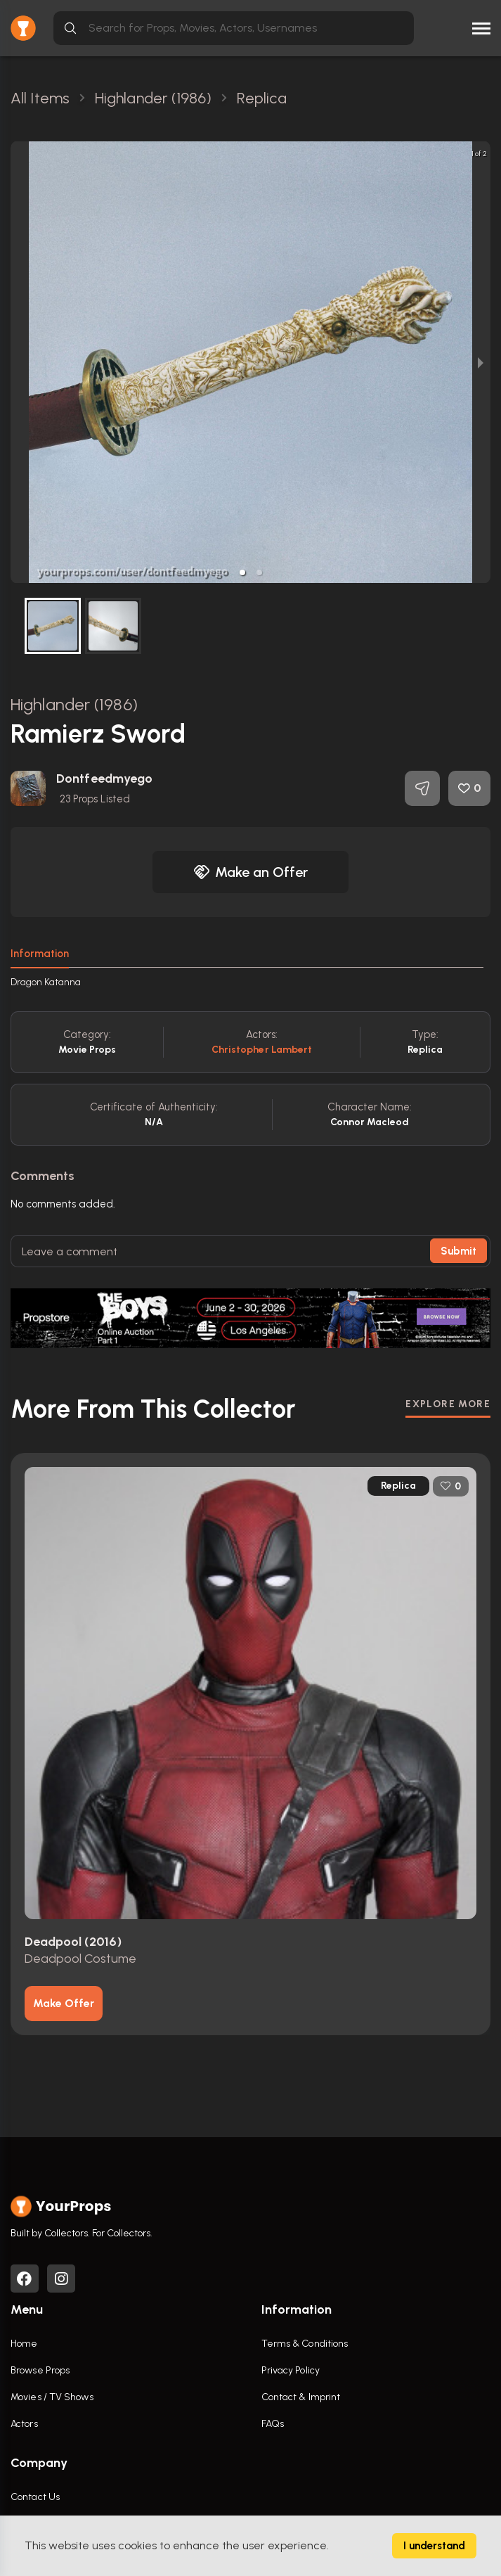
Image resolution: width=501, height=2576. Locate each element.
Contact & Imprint (301, 2397)
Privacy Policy (290, 2370)
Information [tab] (40, 953)
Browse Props (40, 2370)
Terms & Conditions (305, 2344)
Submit (458, 1251)
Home (24, 2344)
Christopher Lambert (262, 1050)
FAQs (272, 2424)
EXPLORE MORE (447, 1404)
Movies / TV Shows (52, 2397)
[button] (242, 572)
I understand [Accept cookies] (434, 2545)
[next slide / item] (480, 362)
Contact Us (35, 2497)
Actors (24, 2424)
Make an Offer (250, 872)
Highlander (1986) (74, 704)
